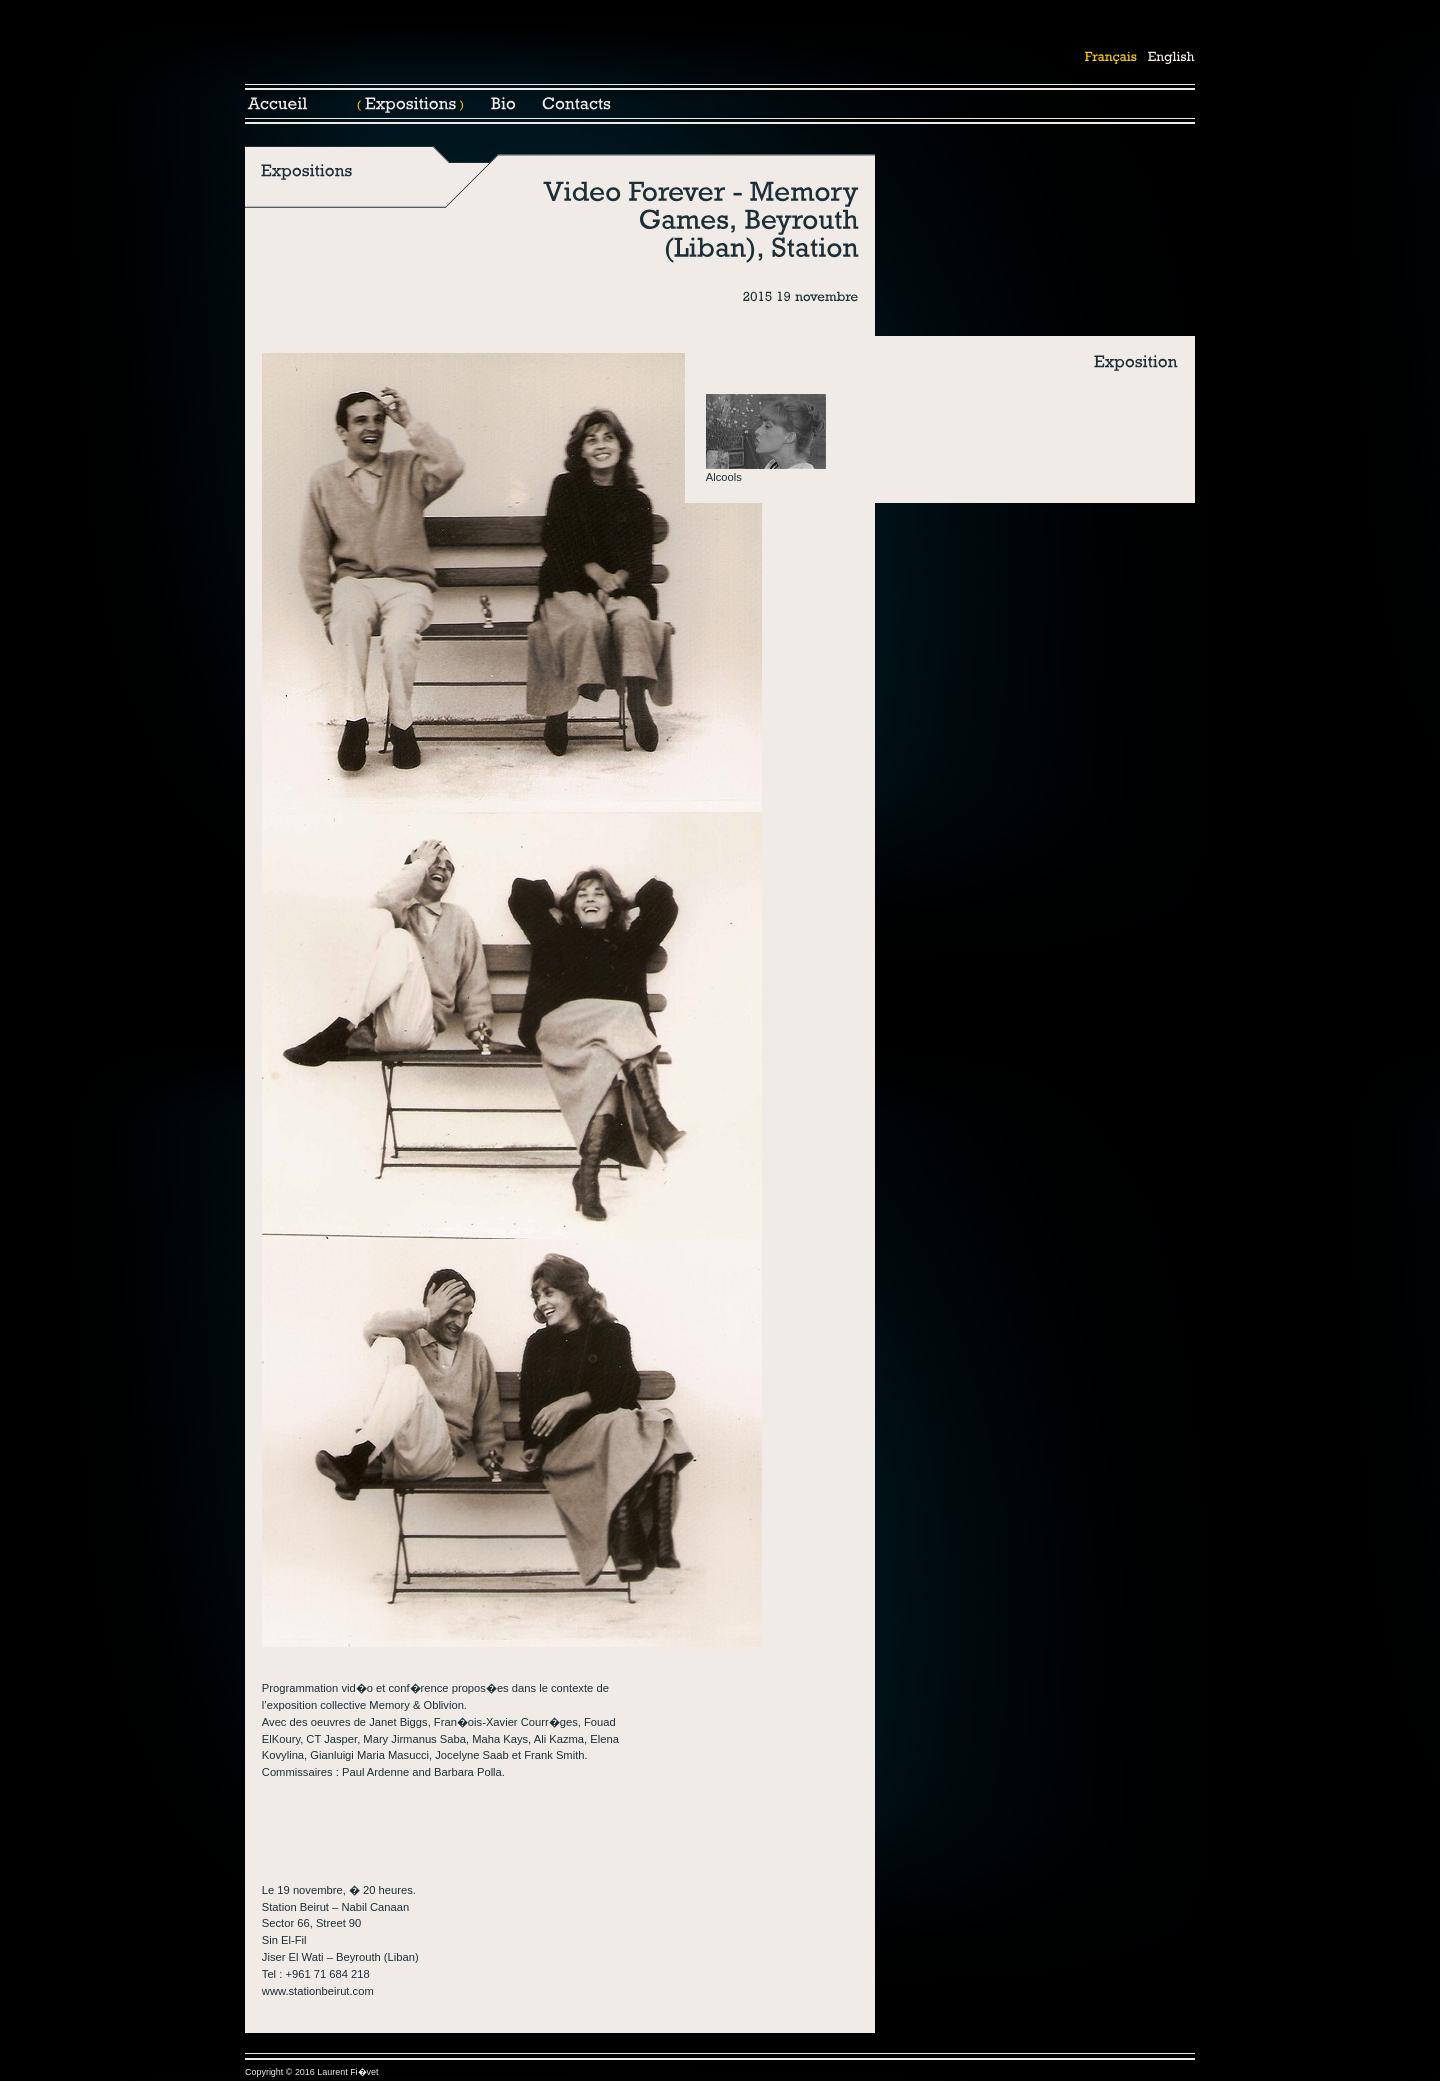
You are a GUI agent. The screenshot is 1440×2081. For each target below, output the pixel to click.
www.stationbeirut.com (318, 1991)
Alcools (724, 477)
